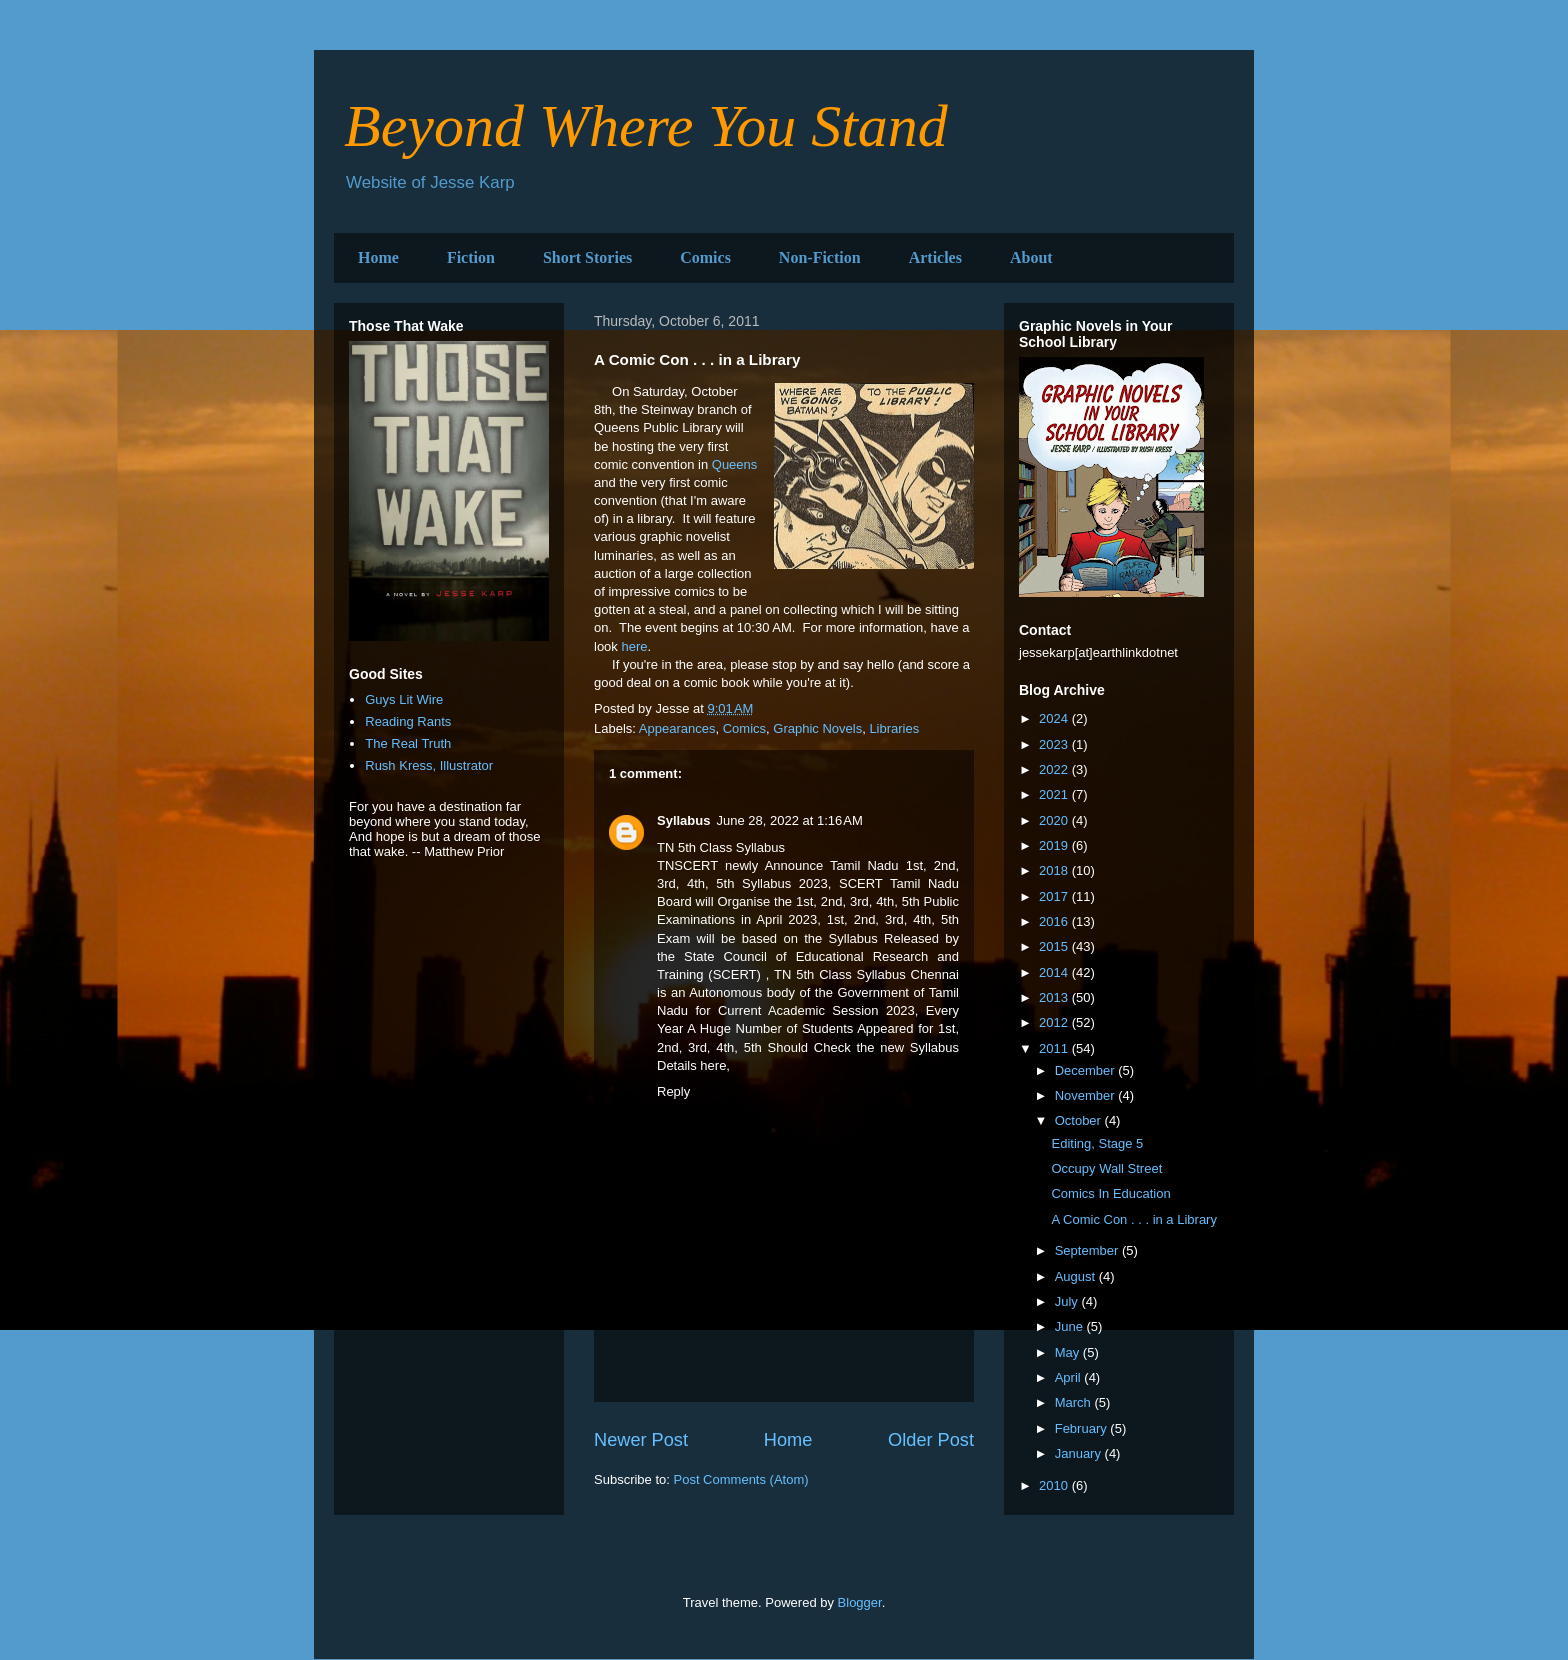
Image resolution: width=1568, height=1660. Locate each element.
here (634, 646)
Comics (705, 257)
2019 (1055, 845)
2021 (1055, 794)
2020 (1055, 820)
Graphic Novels (817, 728)
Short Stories (587, 257)
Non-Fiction (820, 257)
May (1069, 1352)
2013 (1055, 997)
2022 (1055, 769)
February (1083, 1428)
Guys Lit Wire (404, 699)
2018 (1055, 870)
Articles (935, 257)
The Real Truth (408, 743)
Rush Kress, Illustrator (429, 765)
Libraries (894, 728)
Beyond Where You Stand (646, 126)
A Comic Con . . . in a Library (1133, 1219)
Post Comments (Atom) (741, 1479)
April (1070, 1377)
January (1080, 1453)
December (1087, 1070)
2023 (1055, 744)
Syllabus (683, 820)
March (1075, 1402)
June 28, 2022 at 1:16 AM (789, 820)
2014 (1055, 972)
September (1088, 1250)
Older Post (931, 1440)
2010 (1055, 1485)
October (1080, 1120)
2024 (1055, 718)
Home (378, 257)
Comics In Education (1110, 1193)
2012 (1055, 1022)
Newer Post (641, 1440)
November (1087, 1095)
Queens (735, 464)
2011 (1055, 1048)
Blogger (860, 1602)
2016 (1055, 921)
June (1071, 1326)
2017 (1055, 896)
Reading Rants (408, 721)
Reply (673, 1091)
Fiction (471, 257)
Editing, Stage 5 (1097, 1143)
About (1031, 257)
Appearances (677, 728)
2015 (1055, 946)
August (1077, 1276)
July (1068, 1301)
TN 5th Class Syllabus (840, 974)
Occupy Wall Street (1106, 1168)
